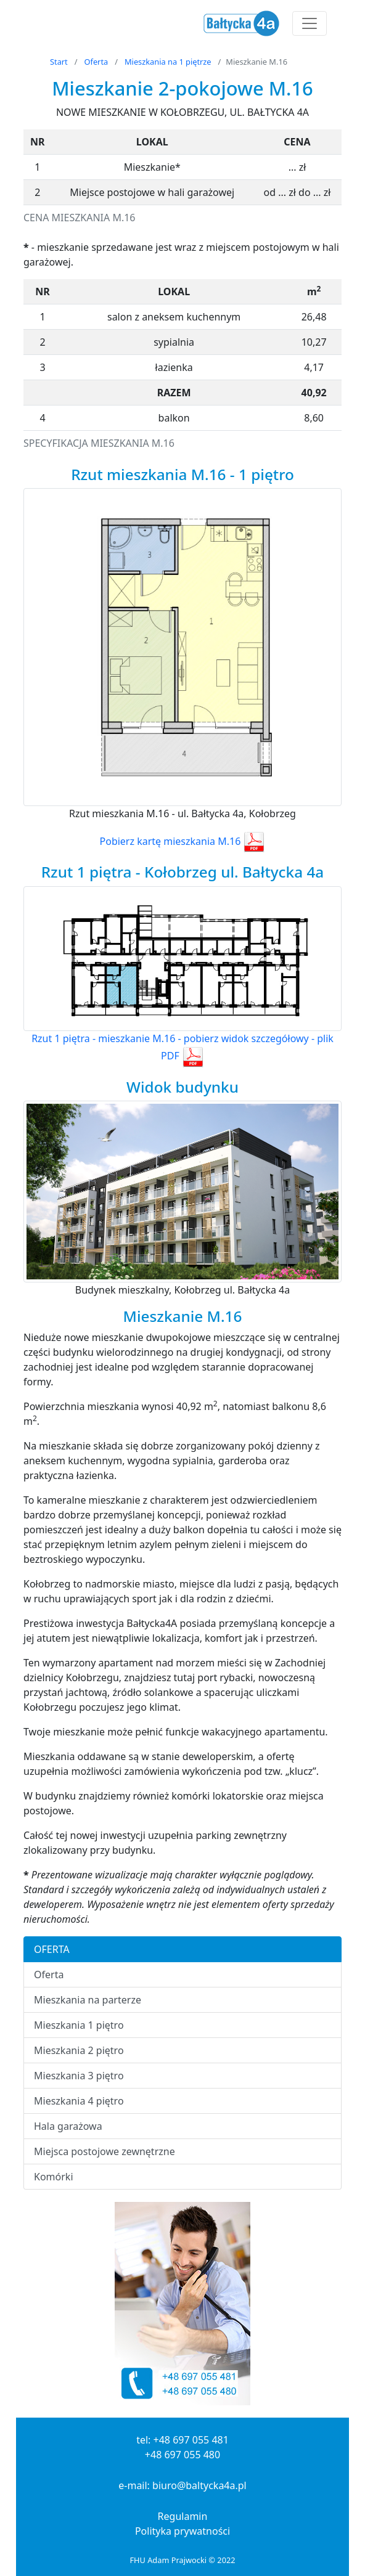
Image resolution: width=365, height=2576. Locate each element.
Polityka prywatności (182, 2531)
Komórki (53, 2176)
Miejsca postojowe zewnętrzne (104, 2151)
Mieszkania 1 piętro (79, 2025)
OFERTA (52, 1949)
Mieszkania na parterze (87, 2000)
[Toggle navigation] (309, 23)
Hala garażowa (68, 2126)
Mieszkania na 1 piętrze (168, 61)
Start (59, 61)
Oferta (96, 61)
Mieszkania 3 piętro (79, 2075)
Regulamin (183, 2516)
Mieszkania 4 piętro (79, 2101)
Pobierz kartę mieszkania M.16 (183, 841)
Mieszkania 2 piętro (79, 2050)
